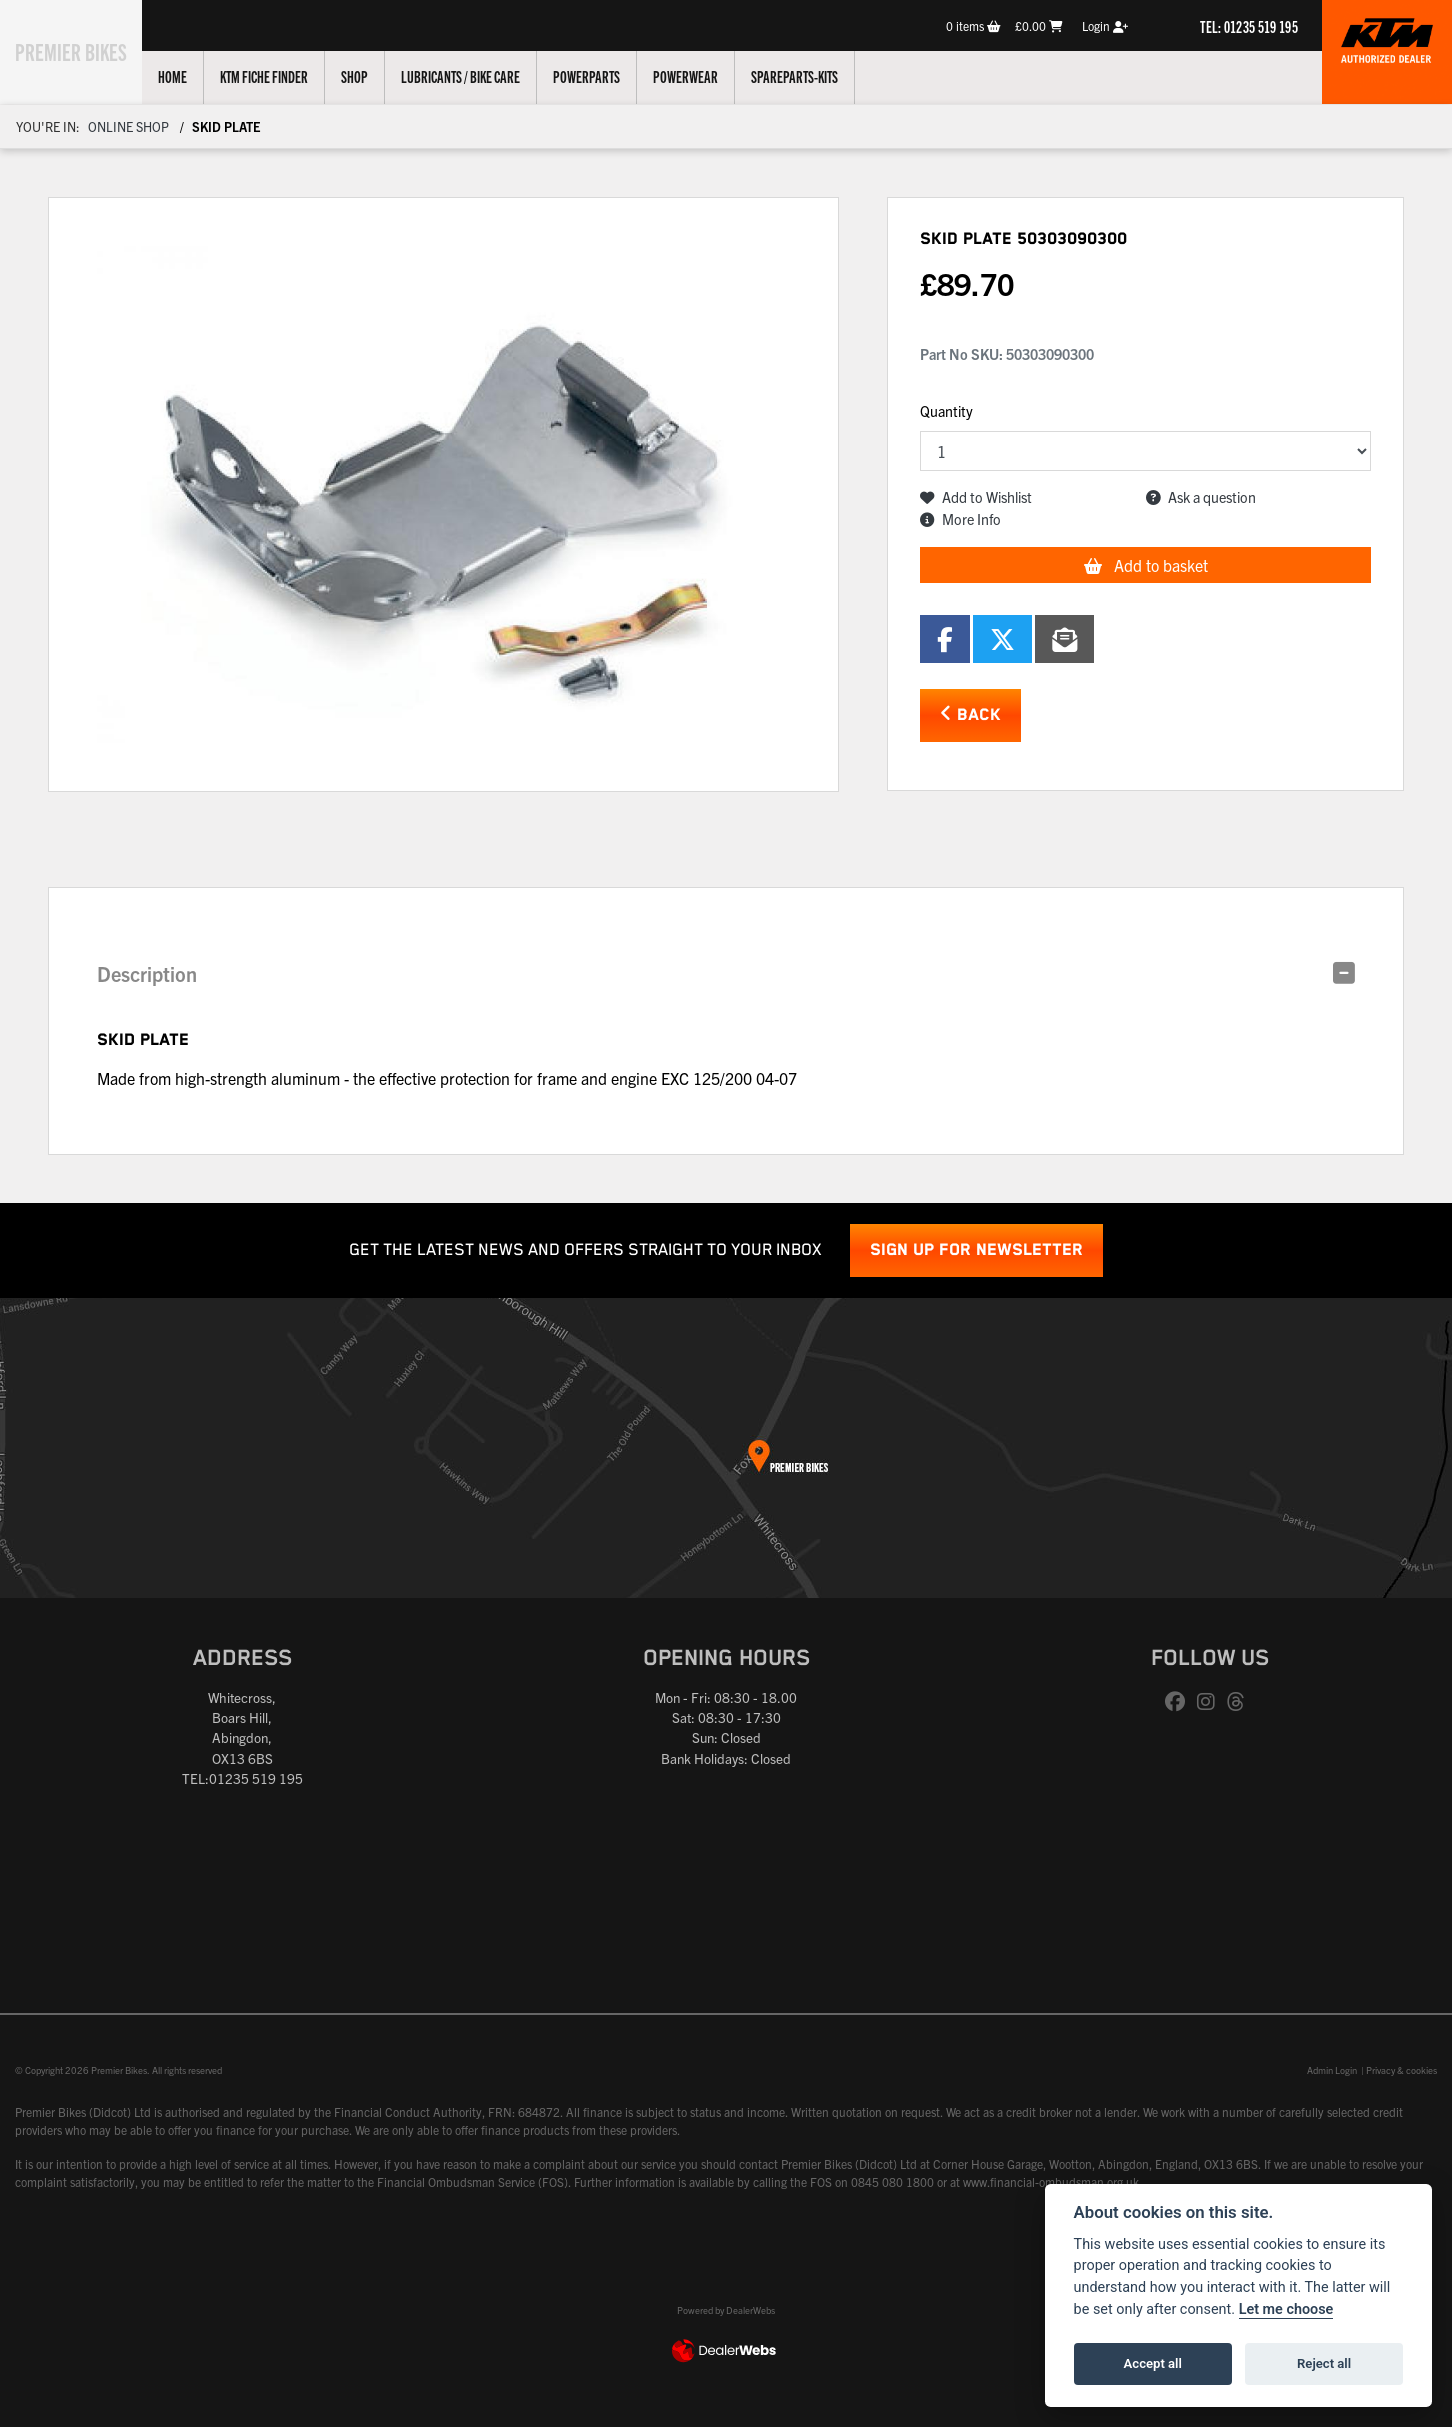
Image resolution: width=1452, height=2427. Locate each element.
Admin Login (1332, 2070)
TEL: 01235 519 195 (1249, 26)
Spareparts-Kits (817, 76)
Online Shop (128, 126)
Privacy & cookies (1401, 2070)
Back (970, 714)
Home (195, 76)
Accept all (1153, 2363)
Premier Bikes (82, 49)
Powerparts (609, 76)
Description (147, 973)
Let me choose (1286, 2309)
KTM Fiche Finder (287, 76)
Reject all (1324, 2363)
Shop (377, 76)
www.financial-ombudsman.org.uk (1051, 2181)
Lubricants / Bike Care (483, 76)
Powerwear (708, 76)
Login (1105, 25)
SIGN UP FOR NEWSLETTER (976, 1250)
